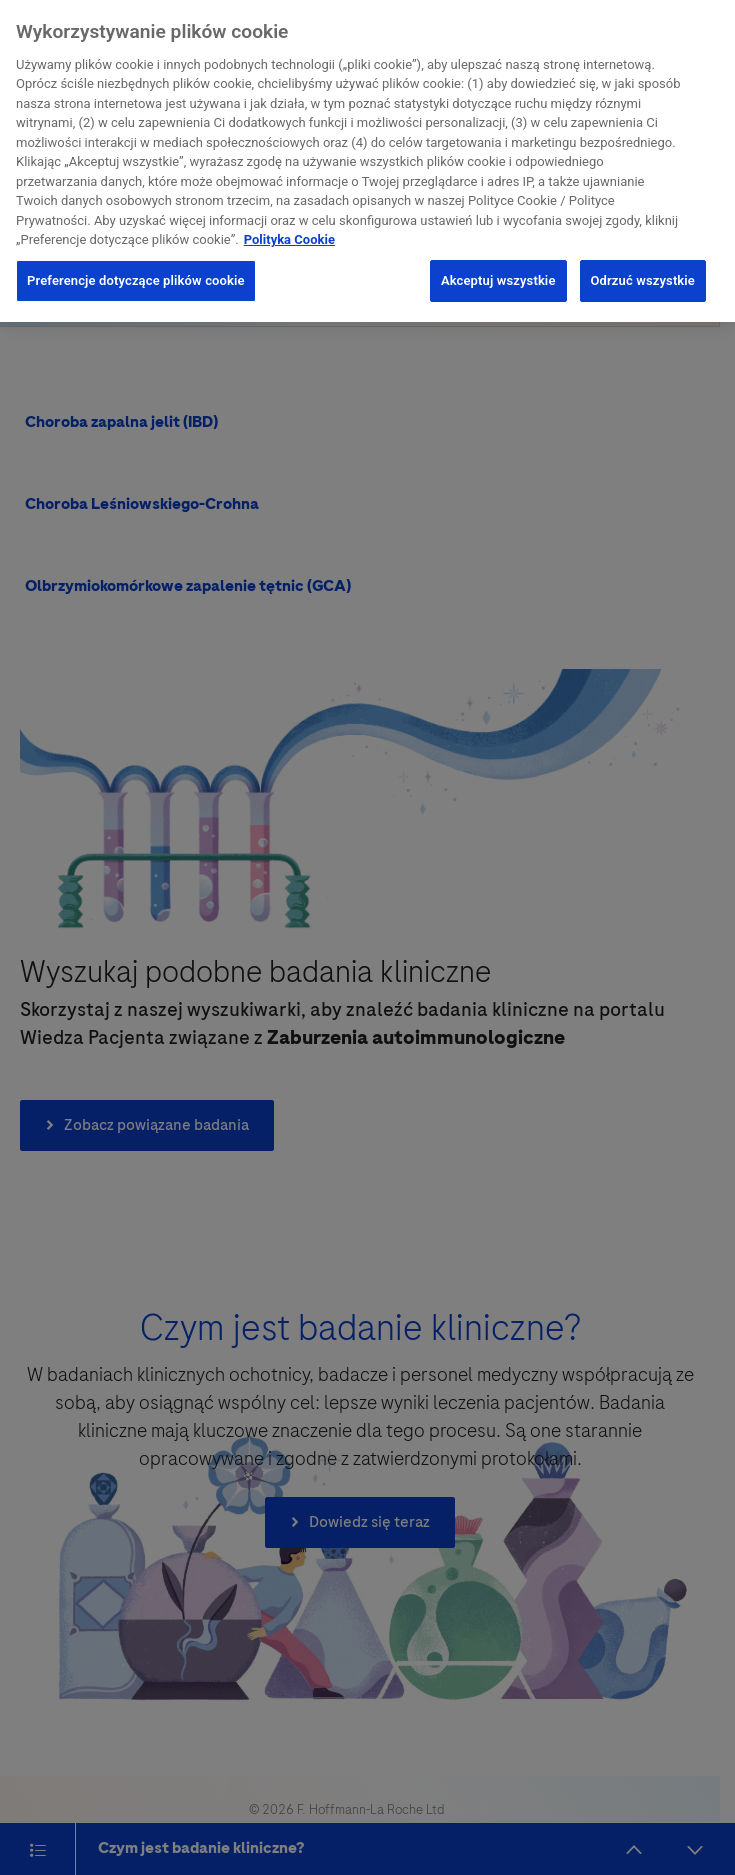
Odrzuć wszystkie (643, 276)
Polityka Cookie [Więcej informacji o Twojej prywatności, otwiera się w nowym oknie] (289, 235)
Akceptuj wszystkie (498, 276)
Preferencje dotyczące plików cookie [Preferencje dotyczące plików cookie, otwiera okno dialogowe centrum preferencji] (136, 276)
